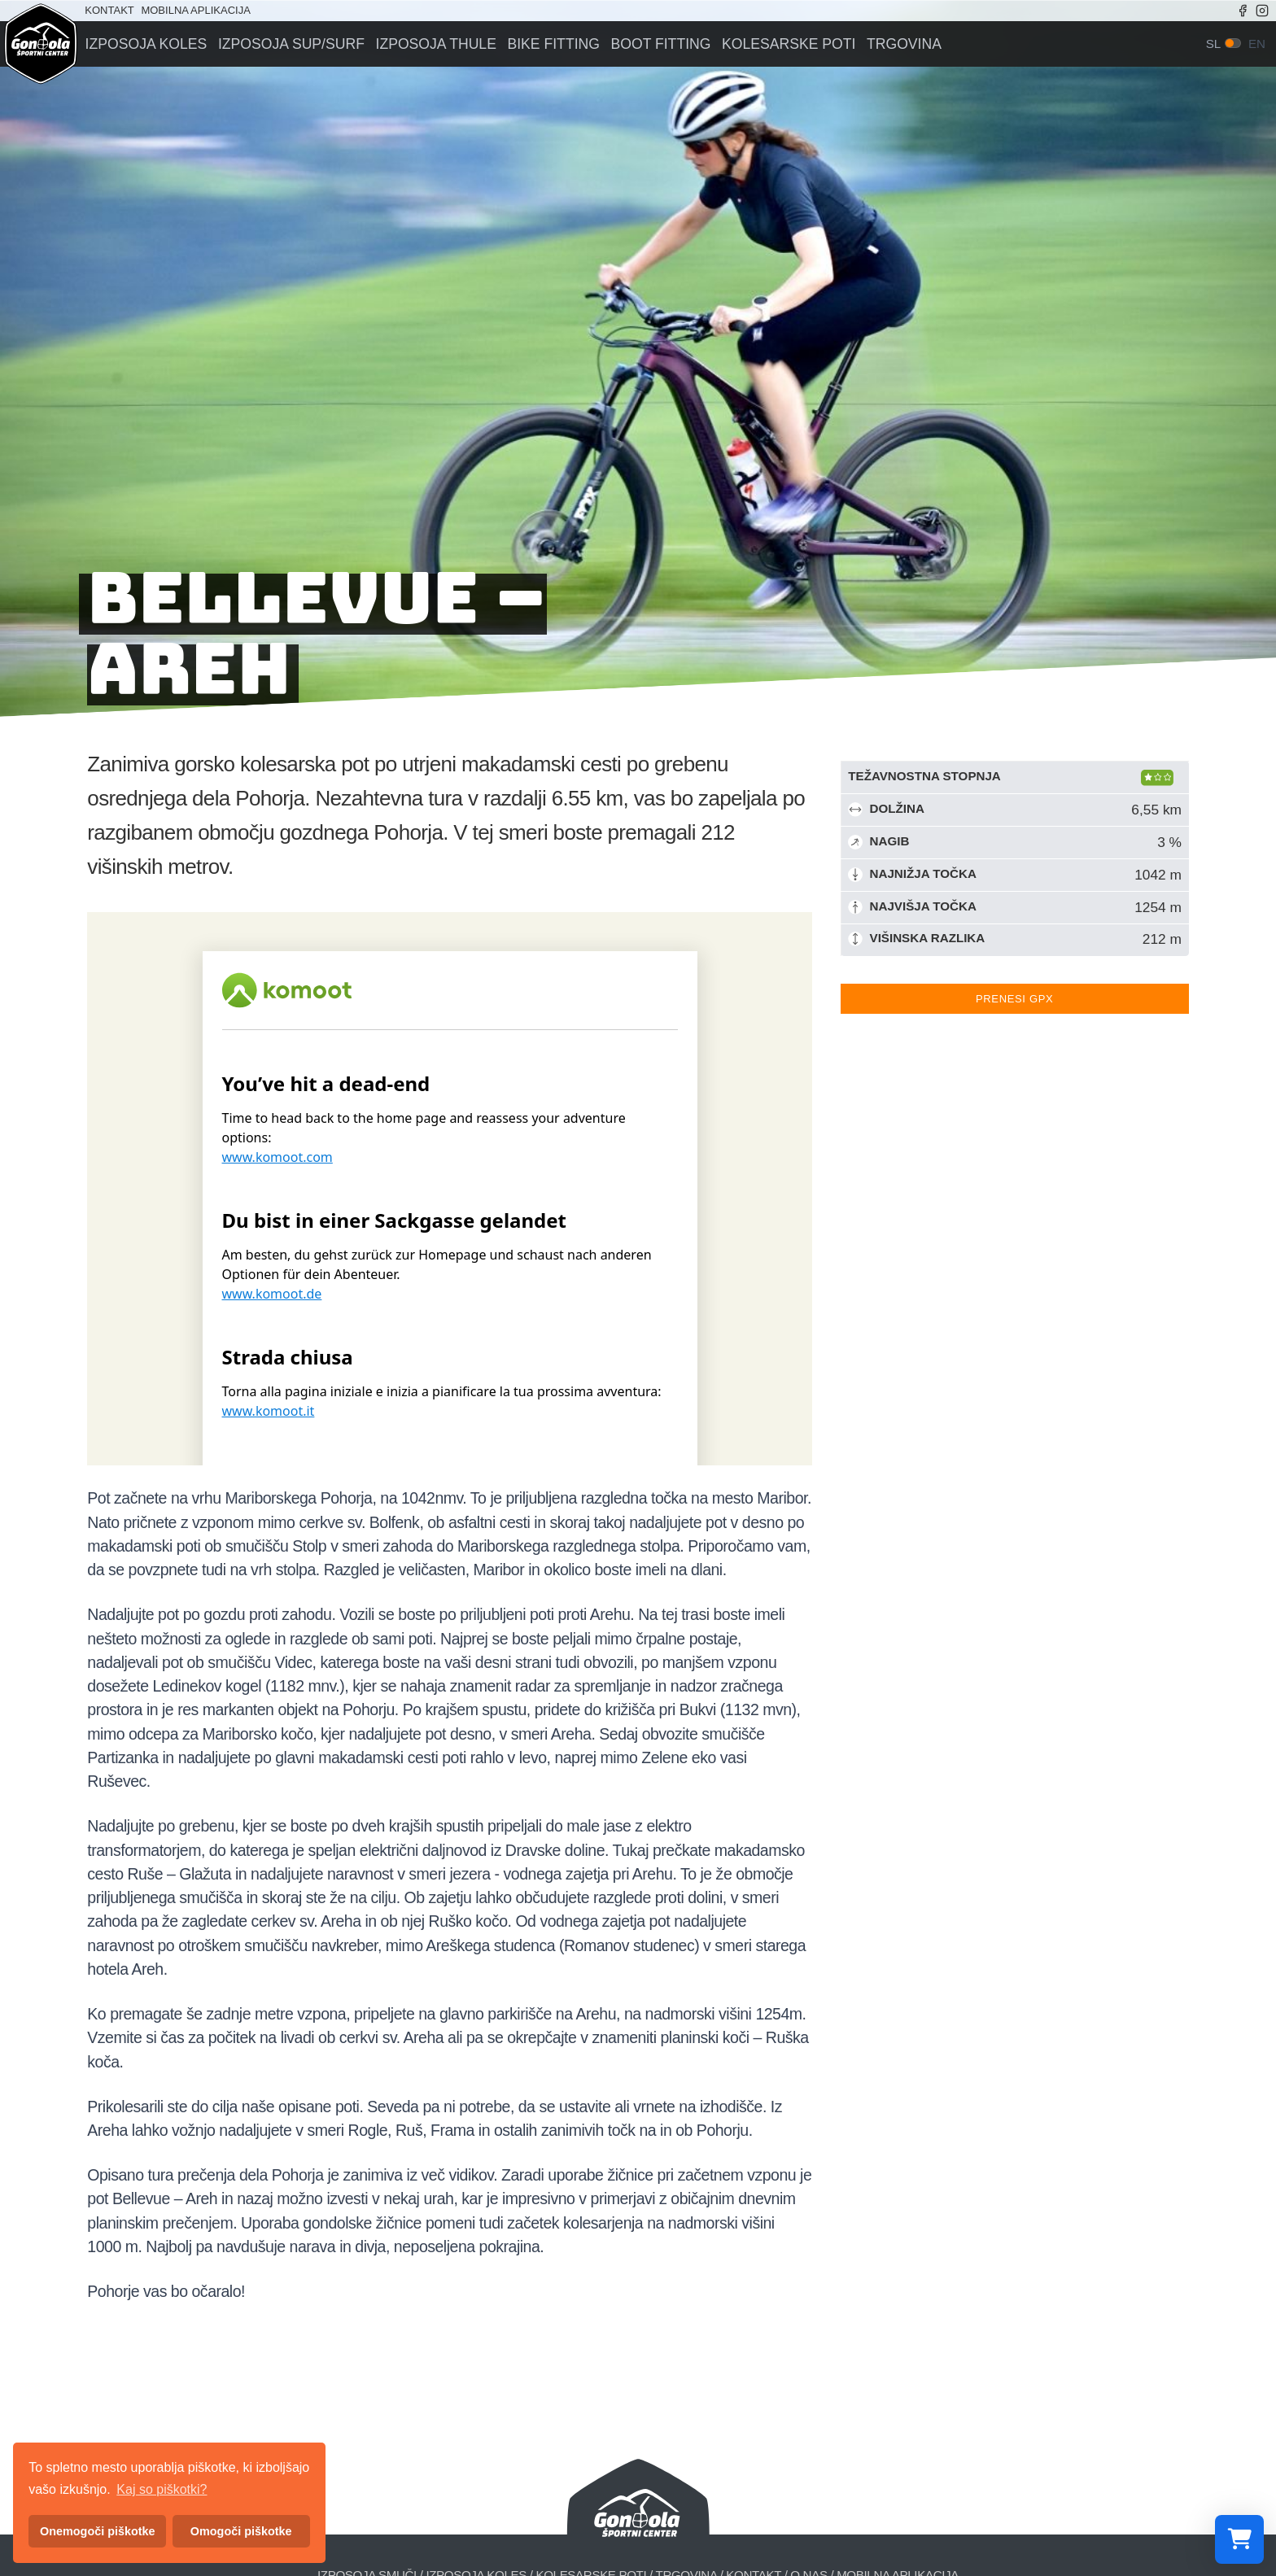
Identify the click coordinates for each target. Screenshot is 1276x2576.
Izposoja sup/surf (288, 43)
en (1256, 43)
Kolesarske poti (775, 43)
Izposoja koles (144, 43)
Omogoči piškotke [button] (241, 2531)
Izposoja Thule (429, 43)
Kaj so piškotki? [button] (161, 2489)
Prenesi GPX (1014, 999)
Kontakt (109, 10)
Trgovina (889, 43)
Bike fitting (545, 43)
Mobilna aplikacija (195, 10)
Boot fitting (650, 43)
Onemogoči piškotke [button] (97, 2531)
